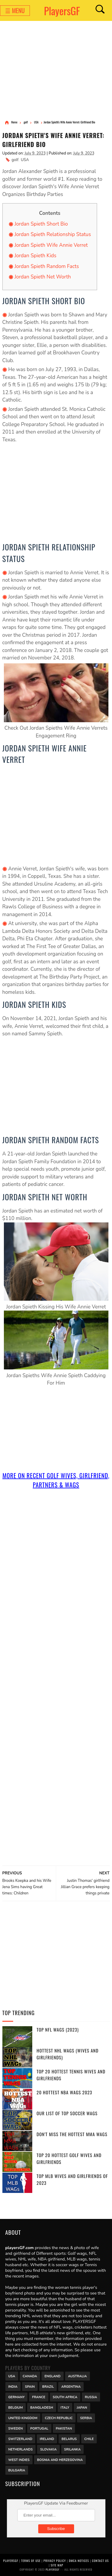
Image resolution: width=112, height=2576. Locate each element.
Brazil (48, 2385)
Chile (89, 2438)
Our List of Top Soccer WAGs (67, 2113)
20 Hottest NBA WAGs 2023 (64, 2092)
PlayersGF (62, 10)
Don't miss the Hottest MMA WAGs (72, 2134)
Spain (30, 2385)
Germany (16, 2396)
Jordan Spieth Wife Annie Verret (51, 245)
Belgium (15, 2406)
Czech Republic (59, 2417)
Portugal (39, 2427)
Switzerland (20, 2438)
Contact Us (100, 2560)
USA (25, 160)
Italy (65, 2406)
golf (15, 160)
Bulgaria (16, 2469)
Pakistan (64, 2427)
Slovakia (48, 2448)
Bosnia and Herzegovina (60, 2459)
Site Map (57, 2565)
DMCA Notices (79, 2560)
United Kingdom (23, 2417)
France (38, 2396)
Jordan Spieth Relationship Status (53, 234)
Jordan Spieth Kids (35, 255)
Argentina (71, 2385)
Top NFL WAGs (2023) (58, 2029)
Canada (30, 2375)
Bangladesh (41, 2406)
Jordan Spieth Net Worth (43, 276)
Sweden (15, 2427)
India (13, 2385)
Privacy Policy (55, 2560)
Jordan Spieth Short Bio (41, 224)
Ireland (47, 2438)
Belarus (69, 2438)
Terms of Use (31, 2560)
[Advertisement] (56, 70)
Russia (91, 2396)
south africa (65, 2396)
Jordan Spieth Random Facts (47, 266)
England (53, 2375)
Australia (77, 2375)
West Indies (19, 2459)
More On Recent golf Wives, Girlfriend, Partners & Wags (56, 1480)
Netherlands (20, 2448)
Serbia (86, 2417)
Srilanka (72, 2448)
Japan (82, 2406)
